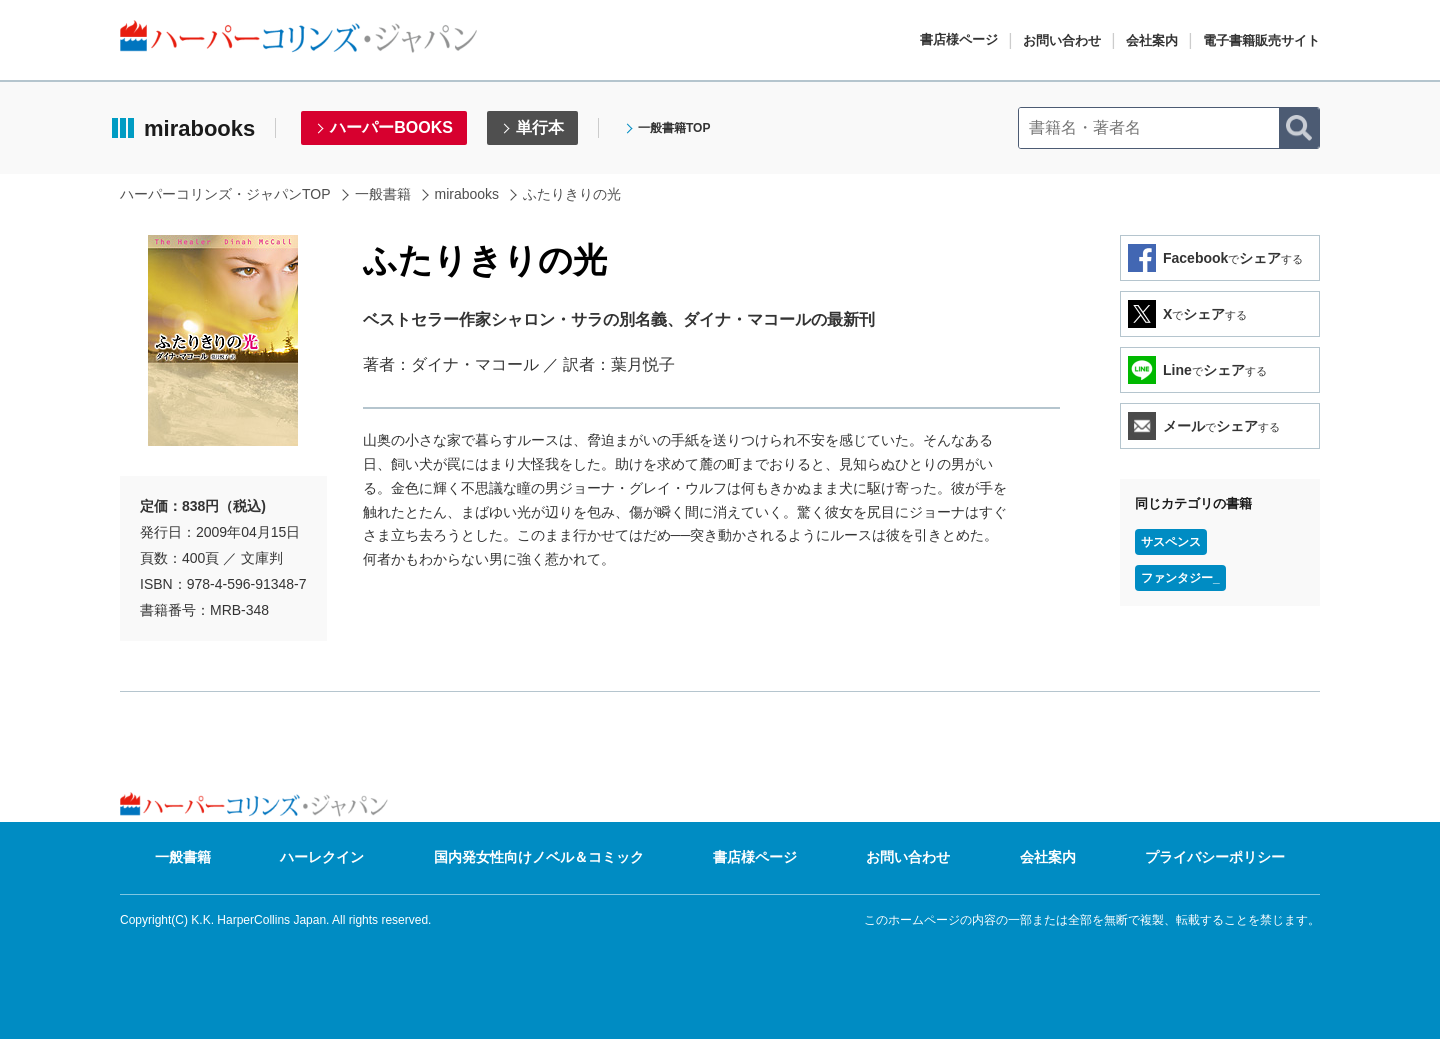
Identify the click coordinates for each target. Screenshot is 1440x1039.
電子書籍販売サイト (1261, 40)
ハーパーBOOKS (391, 127)
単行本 (540, 127)
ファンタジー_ (1180, 578)
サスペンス (1171, 542)
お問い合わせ (1062, 40)
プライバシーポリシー (1215, 857)
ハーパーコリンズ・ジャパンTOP (225, 194)
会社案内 (1152, 40)
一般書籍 (383, 194)
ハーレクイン (322, 857)
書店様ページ (959, 39)
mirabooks (467, 194)
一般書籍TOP (674, 128)
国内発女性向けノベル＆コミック (539, 857)
